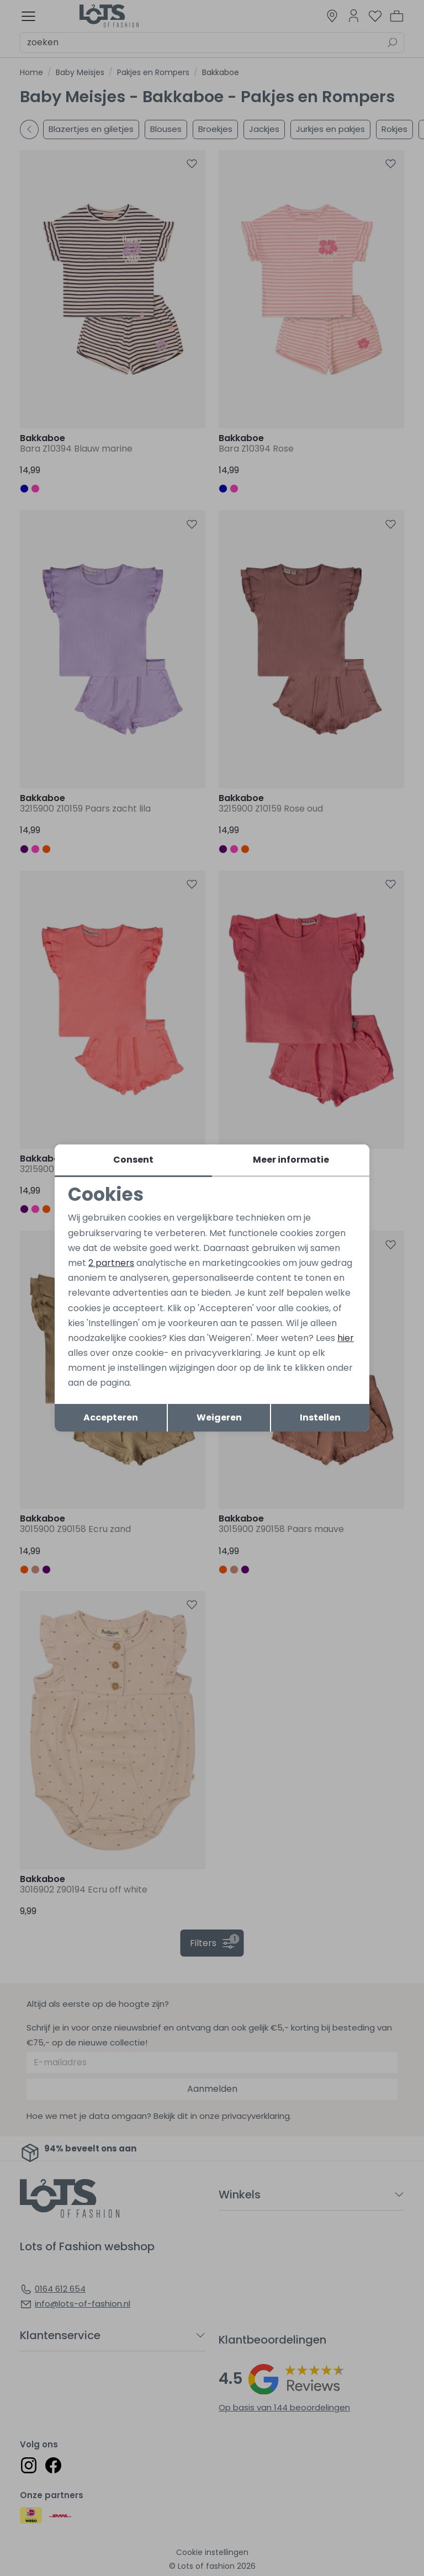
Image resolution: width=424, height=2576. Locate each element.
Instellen (320, 1417)
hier (345, 1338)
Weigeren (219, 1417)
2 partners (111, 1263)
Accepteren (110, 1417)
